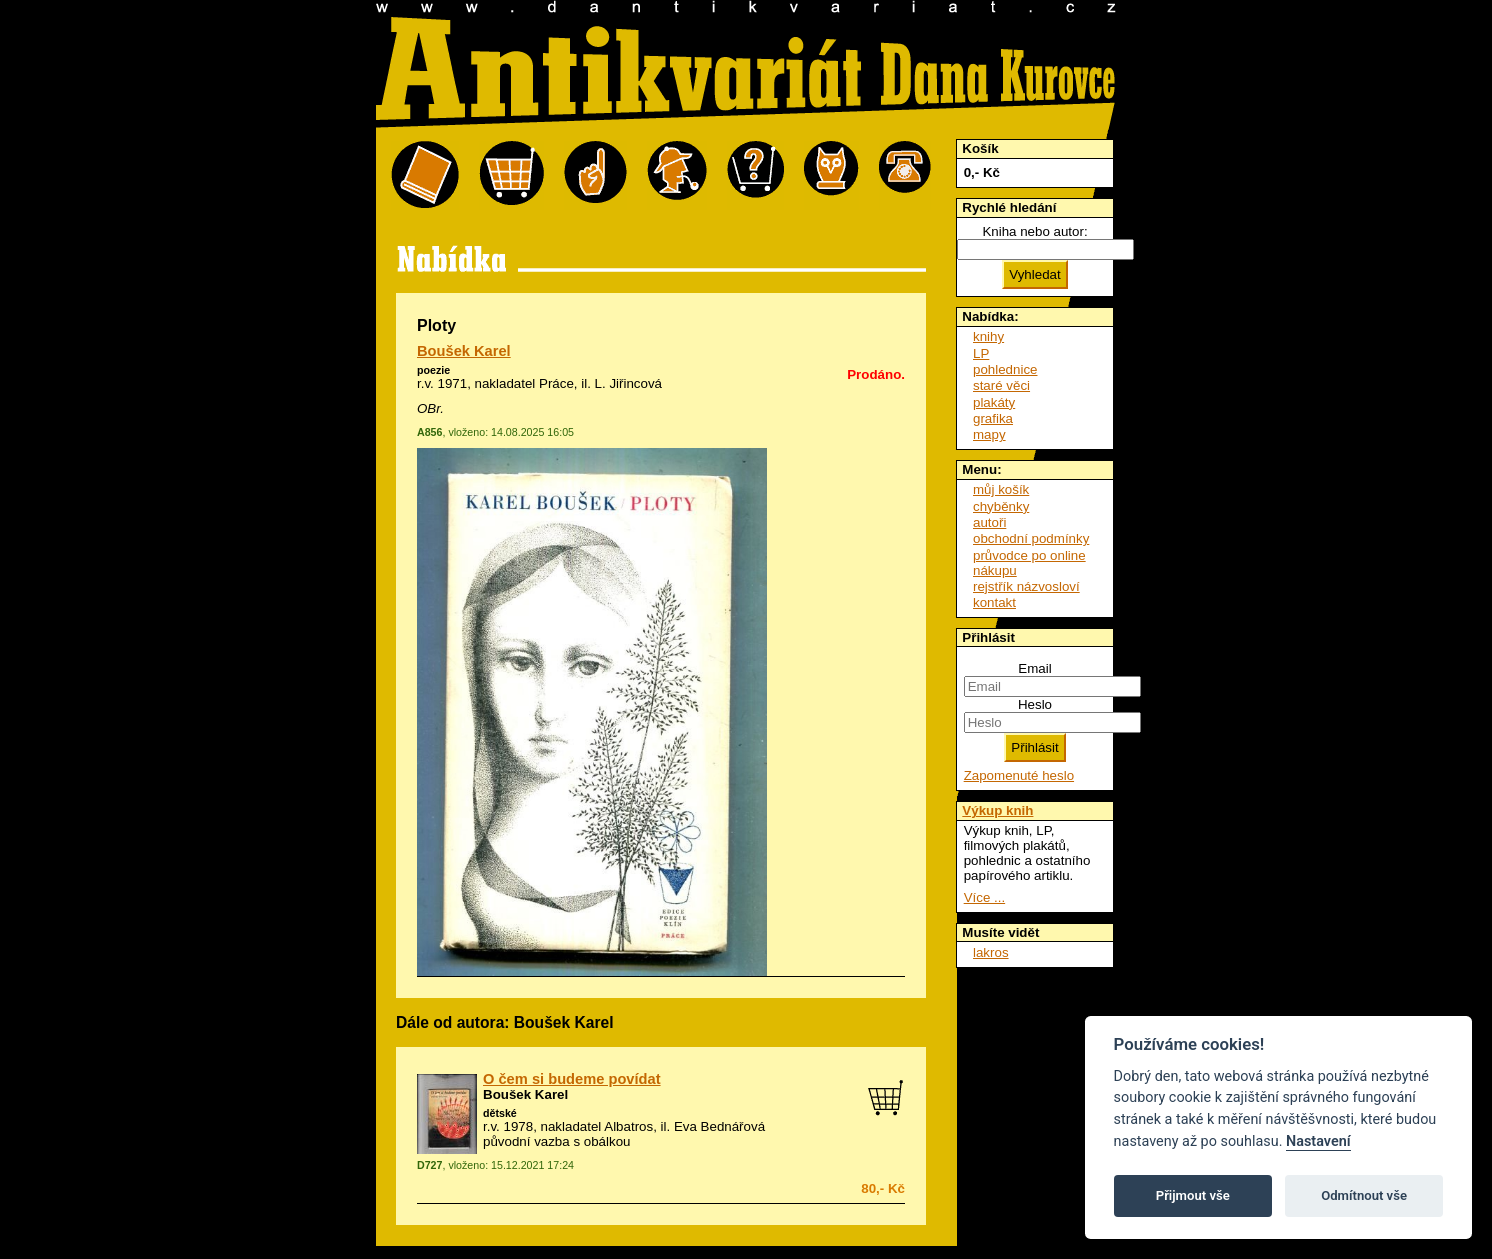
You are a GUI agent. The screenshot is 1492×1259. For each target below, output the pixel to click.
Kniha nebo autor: (1034, 231)
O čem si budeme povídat (572, 1079)
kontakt (994, 602)
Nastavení (1318, 1141)
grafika (993, 418)
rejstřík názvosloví (1026, 586)
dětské (500, 1113)
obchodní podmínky (1031, 538)
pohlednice (1005, 369)
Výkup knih (997, 810)
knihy (988, 336)
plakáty (994, 402)
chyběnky (1001, 506)
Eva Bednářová (719, 1126)
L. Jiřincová (628, 383)
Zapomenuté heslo (1019, 775)
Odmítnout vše (1364, 1195)
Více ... (984, 897)
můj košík (1001, 489)
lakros (991, 952)
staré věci (1001, 385)
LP (981, 353)
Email (1034, 668)
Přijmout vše (1193, 1195)
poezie (433, 370)
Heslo (1035, 704)
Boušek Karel (464, 351)
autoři (989, 522)
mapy (989, 434)
